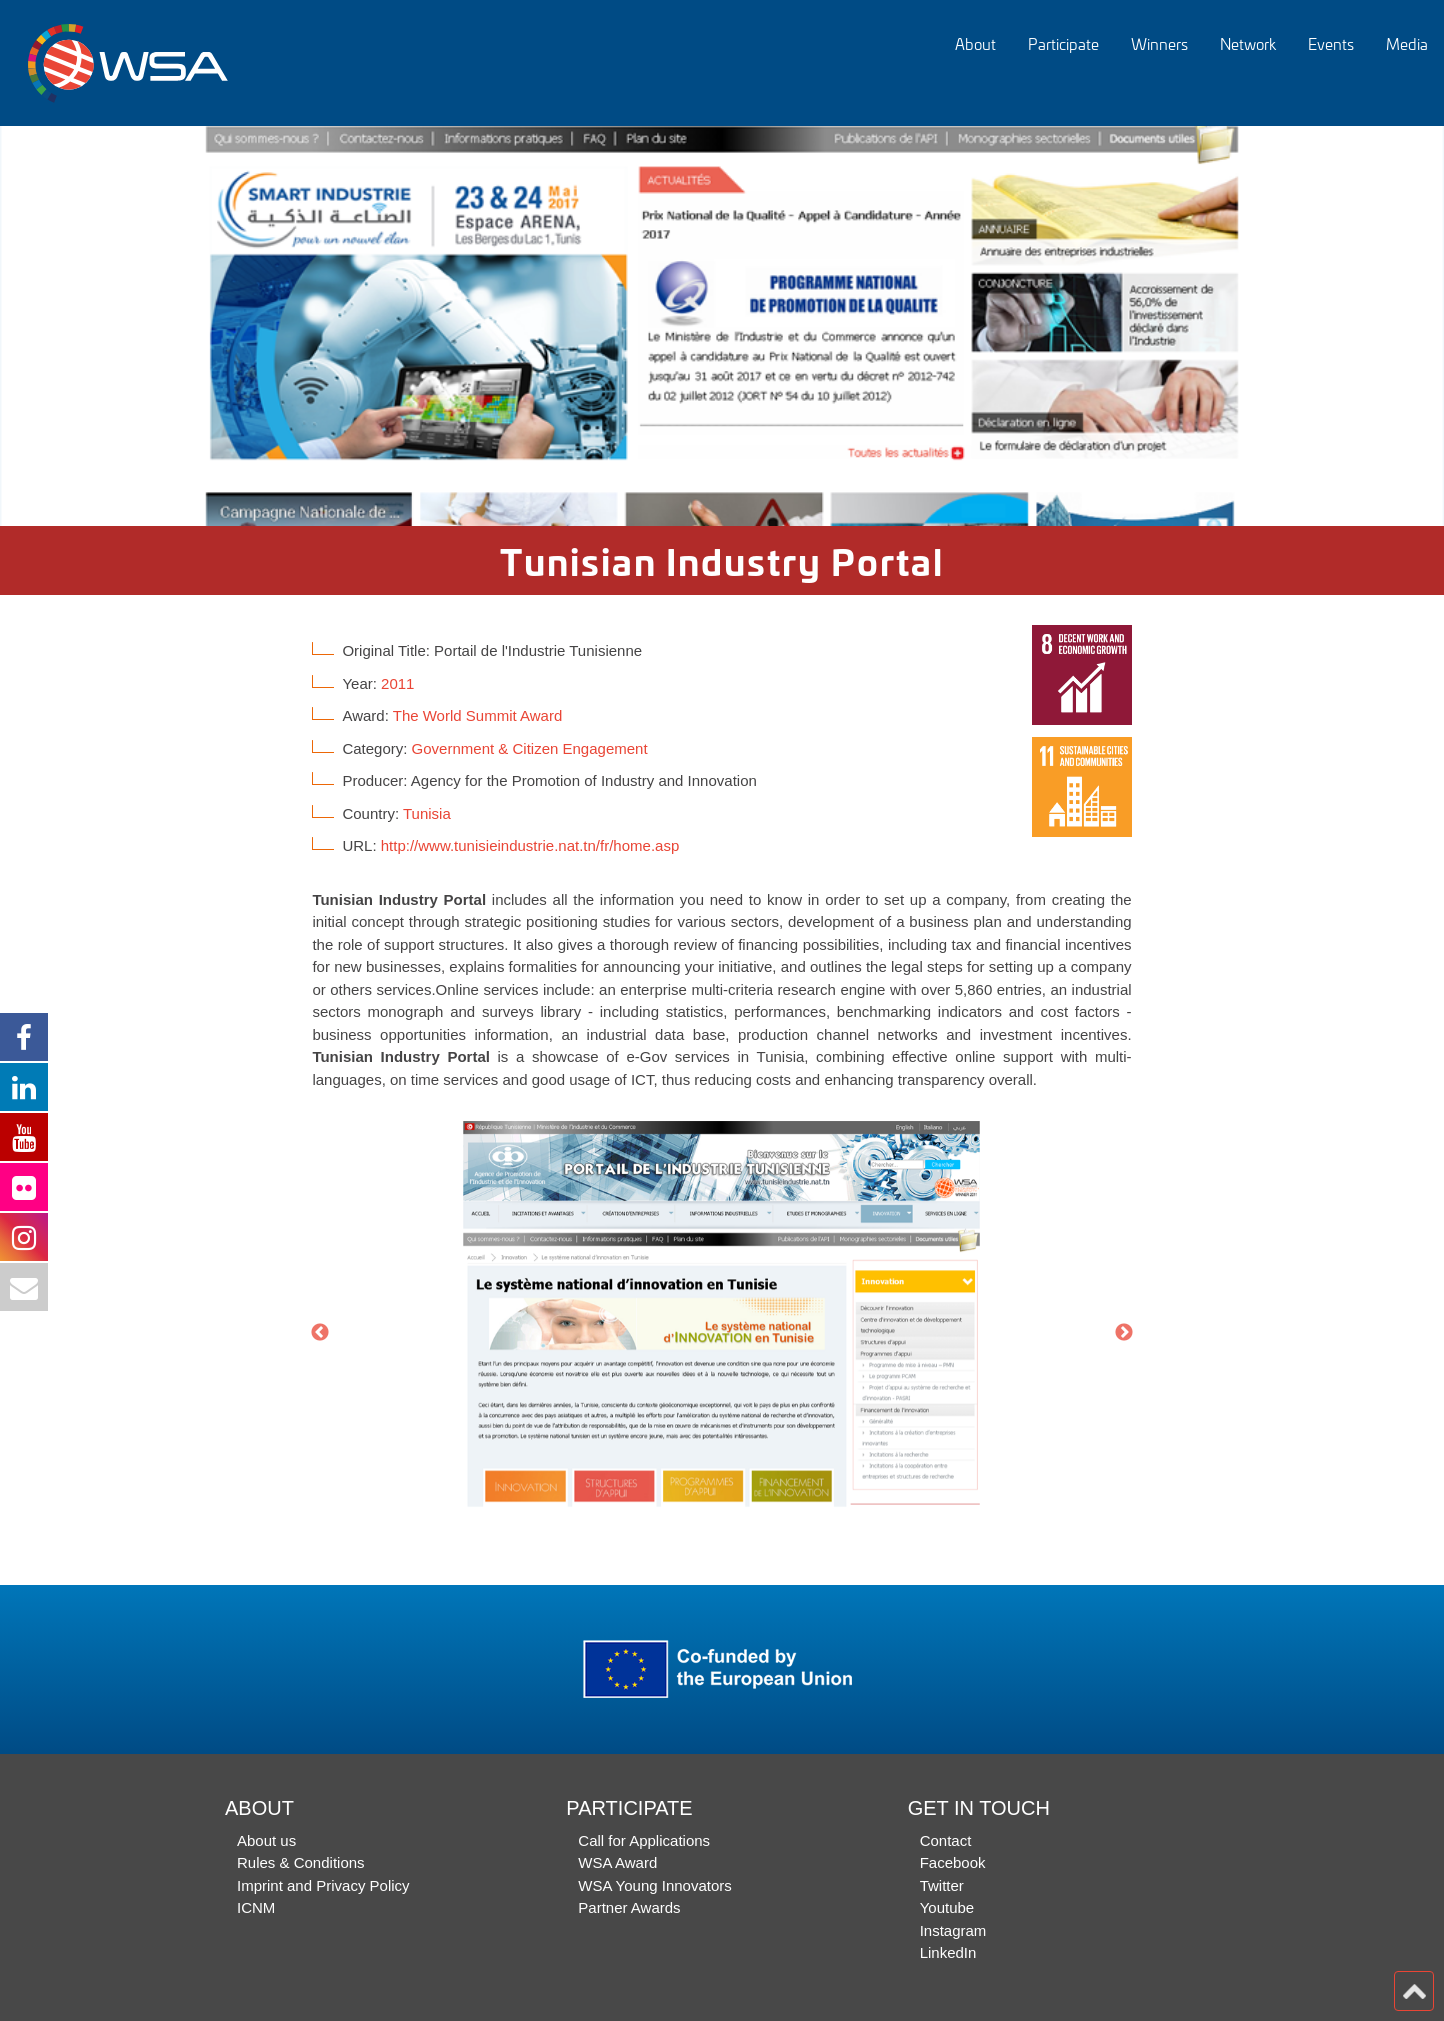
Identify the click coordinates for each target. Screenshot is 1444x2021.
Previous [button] (320, 1333)
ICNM (256, 1907)
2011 (397, 683)
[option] (722, 326)
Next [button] (1124, 1333)
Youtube (947, 1907)
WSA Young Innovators (654, 1885)
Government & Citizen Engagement (530, 748)
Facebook (953, 1862)
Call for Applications (644, 1840)
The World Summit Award (478, 715)
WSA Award (617, 1862)
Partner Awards (629, 1907)
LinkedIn (948, 1952)
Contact (946, 1840)
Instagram (953, 1930)
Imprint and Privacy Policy (323, 1885)
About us (266, 1840)
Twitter (942, 1885)
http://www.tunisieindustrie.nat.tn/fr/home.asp (530, 845)
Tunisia (427, 813)
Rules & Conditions (301, 1862)
